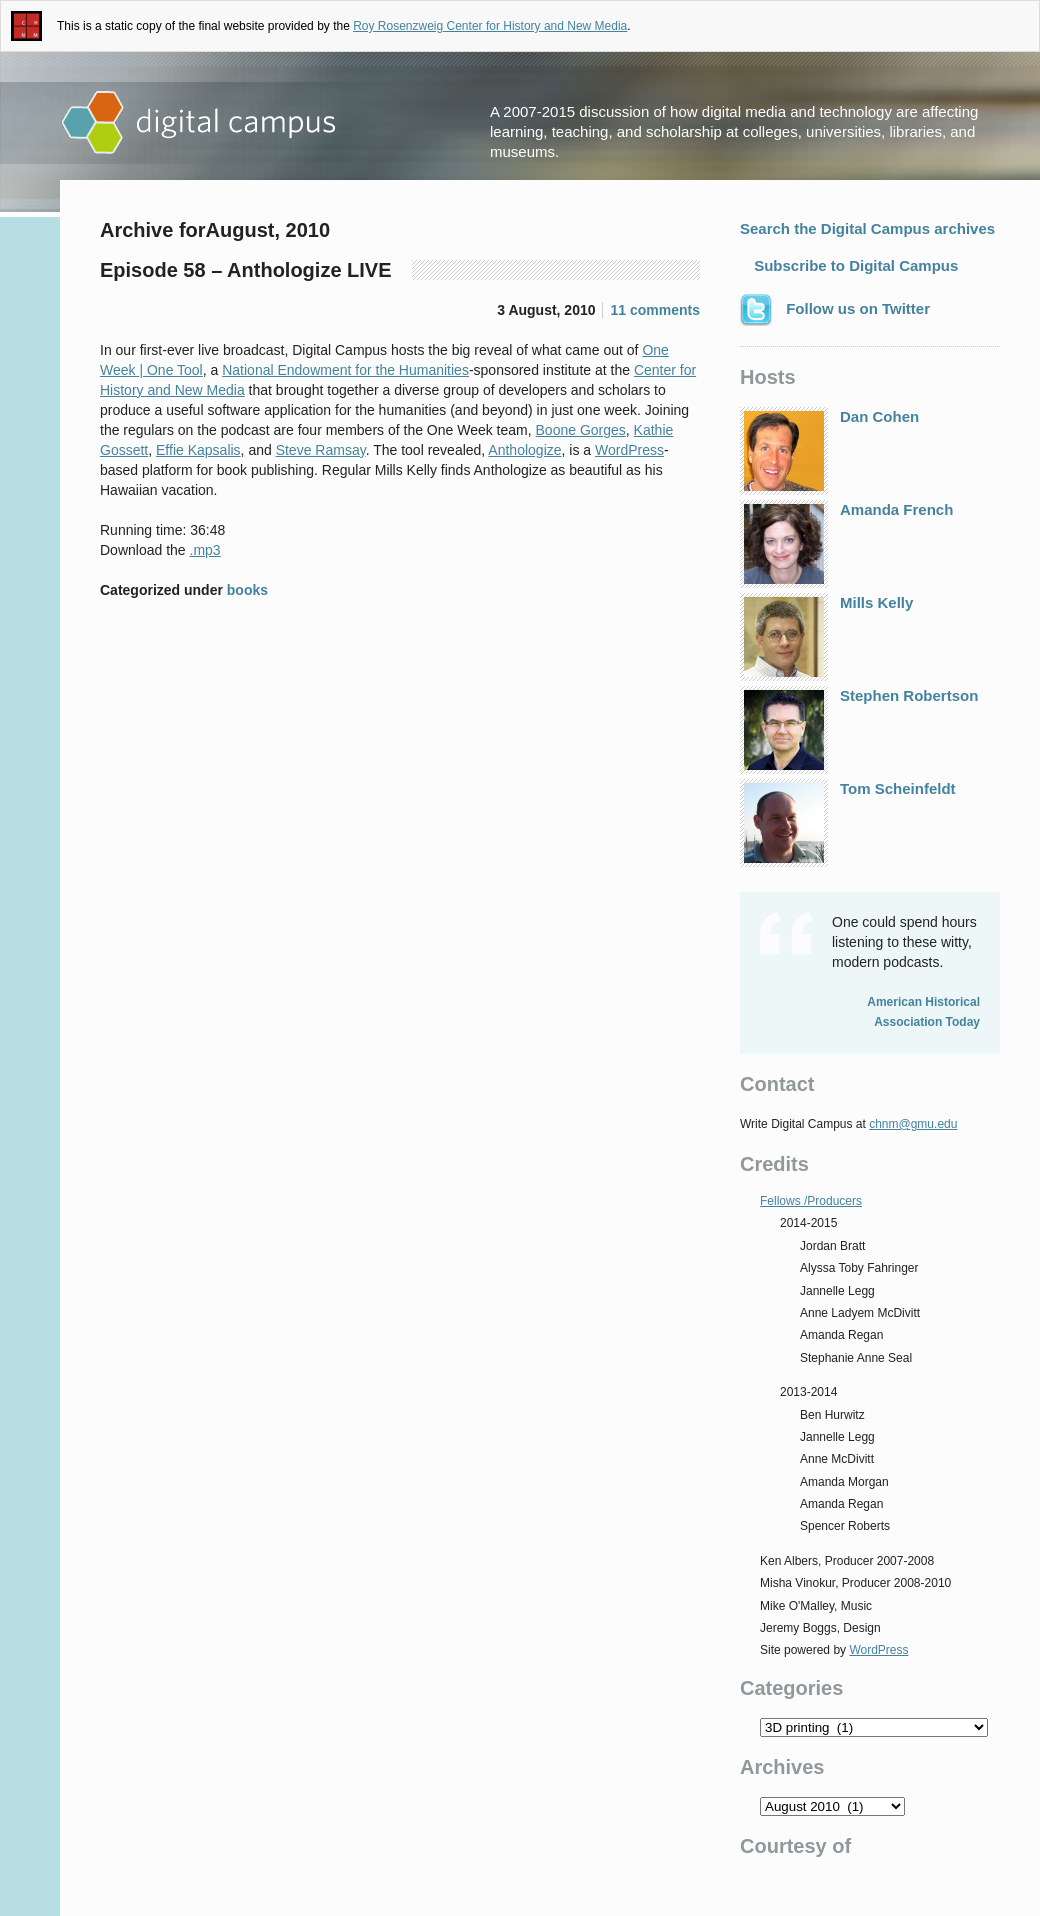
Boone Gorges (581, 430)
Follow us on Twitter (835, 310)
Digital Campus (200, 123)
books (247, 590)
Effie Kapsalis (198, 450)
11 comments (655, 310)
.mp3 (205, 550)
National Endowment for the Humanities (345, 370)
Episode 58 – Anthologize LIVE (246, 270)
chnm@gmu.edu (913, 1124)
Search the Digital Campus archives (867, 228)
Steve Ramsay (321, 450)
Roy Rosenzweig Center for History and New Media (490, 26)
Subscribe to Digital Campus (854, 265)
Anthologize (524, 450)
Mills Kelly (826, 637)
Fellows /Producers (811, 1201)
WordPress (629, 450)
